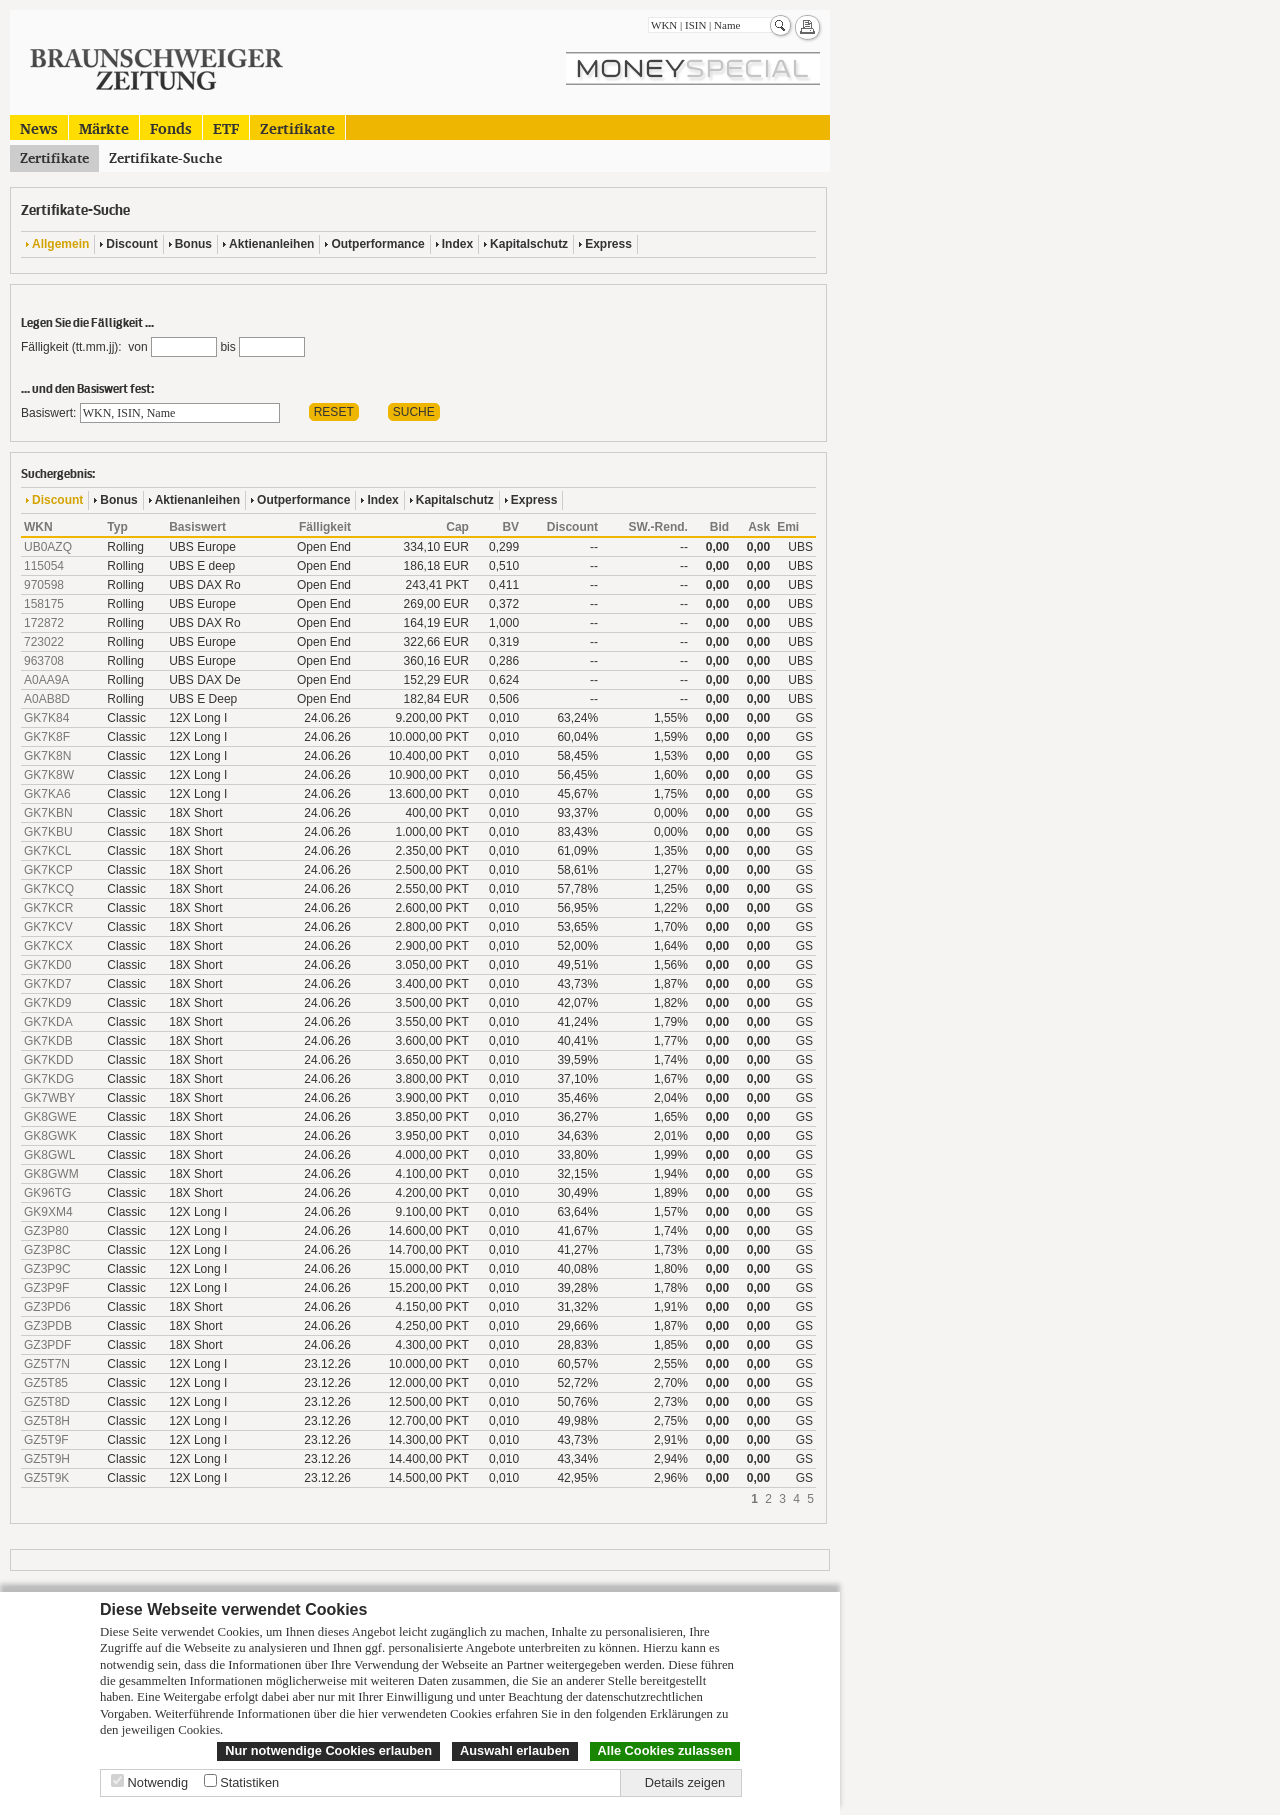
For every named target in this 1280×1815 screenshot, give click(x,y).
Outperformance (377, 244)
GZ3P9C (47, 1269)
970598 (44, 585)
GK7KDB (48, 1041)
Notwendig (158, 1782)
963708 (44, 661)
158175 (44, 604)
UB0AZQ (48, 547)
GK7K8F (47, 737)
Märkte (104, 127)
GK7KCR (48, 908)
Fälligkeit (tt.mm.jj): (71, 347)
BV (510, 527)
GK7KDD (48, 1060)
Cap (457, 527)
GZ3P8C (47, 1250)
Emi (788, 527)
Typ (117, 527)
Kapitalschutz (529, 244)
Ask (759, 527)
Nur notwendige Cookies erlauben (328, 1750)
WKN (38, 527)
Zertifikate (297, 127)
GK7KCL (47, 851)
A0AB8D (47, 699)
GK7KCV (48, 927)
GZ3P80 (46, 1231)
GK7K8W (49, 775)
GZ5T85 (46, 1383)
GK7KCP (48, 870)
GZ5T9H (47, 1459)
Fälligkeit (325, 527)
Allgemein (60, 244)
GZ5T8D (47, 1402)
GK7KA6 (47, 794)
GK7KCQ (49, 889)
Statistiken (249, 1782)
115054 (44, 566)
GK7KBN (48, 813)
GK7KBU (48, 832)
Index (457, 244)
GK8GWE (50, 1117)
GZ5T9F (46, 1440)
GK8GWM (51, 1174)
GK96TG (47, 1193)
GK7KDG (49, 1079)
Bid (719, 527)
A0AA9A (46, 680)
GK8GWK (50, 1136)
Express (608, 244)
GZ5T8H (47, 1421)
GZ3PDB (48, 1326)
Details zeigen (685, 1782)
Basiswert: (48, 413)
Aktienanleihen (271, 244)
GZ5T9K (46, 1478)
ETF (226, 127)
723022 (44, 642)
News (39, 127)
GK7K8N (47, 756)
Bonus (193, 244)
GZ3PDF (47, 1345)
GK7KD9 (47, 1003)
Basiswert (197, 527)
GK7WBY (49, 1098)
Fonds (171, 127)
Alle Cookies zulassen (665, 1750)
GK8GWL (49, 1155)
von (135, 347)
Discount (131, 244)
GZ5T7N (47, 1364)
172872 (44, 623)
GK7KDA (48, 1022)
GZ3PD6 (47, 1307)
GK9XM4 (48, 1212)
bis (227, 347)
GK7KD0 (47, 965)
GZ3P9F (46, 1288)
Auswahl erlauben (515, 1750)
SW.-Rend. (658, 527)
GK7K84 (46, 718)
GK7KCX (48, 946)
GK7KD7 (47, 984)
